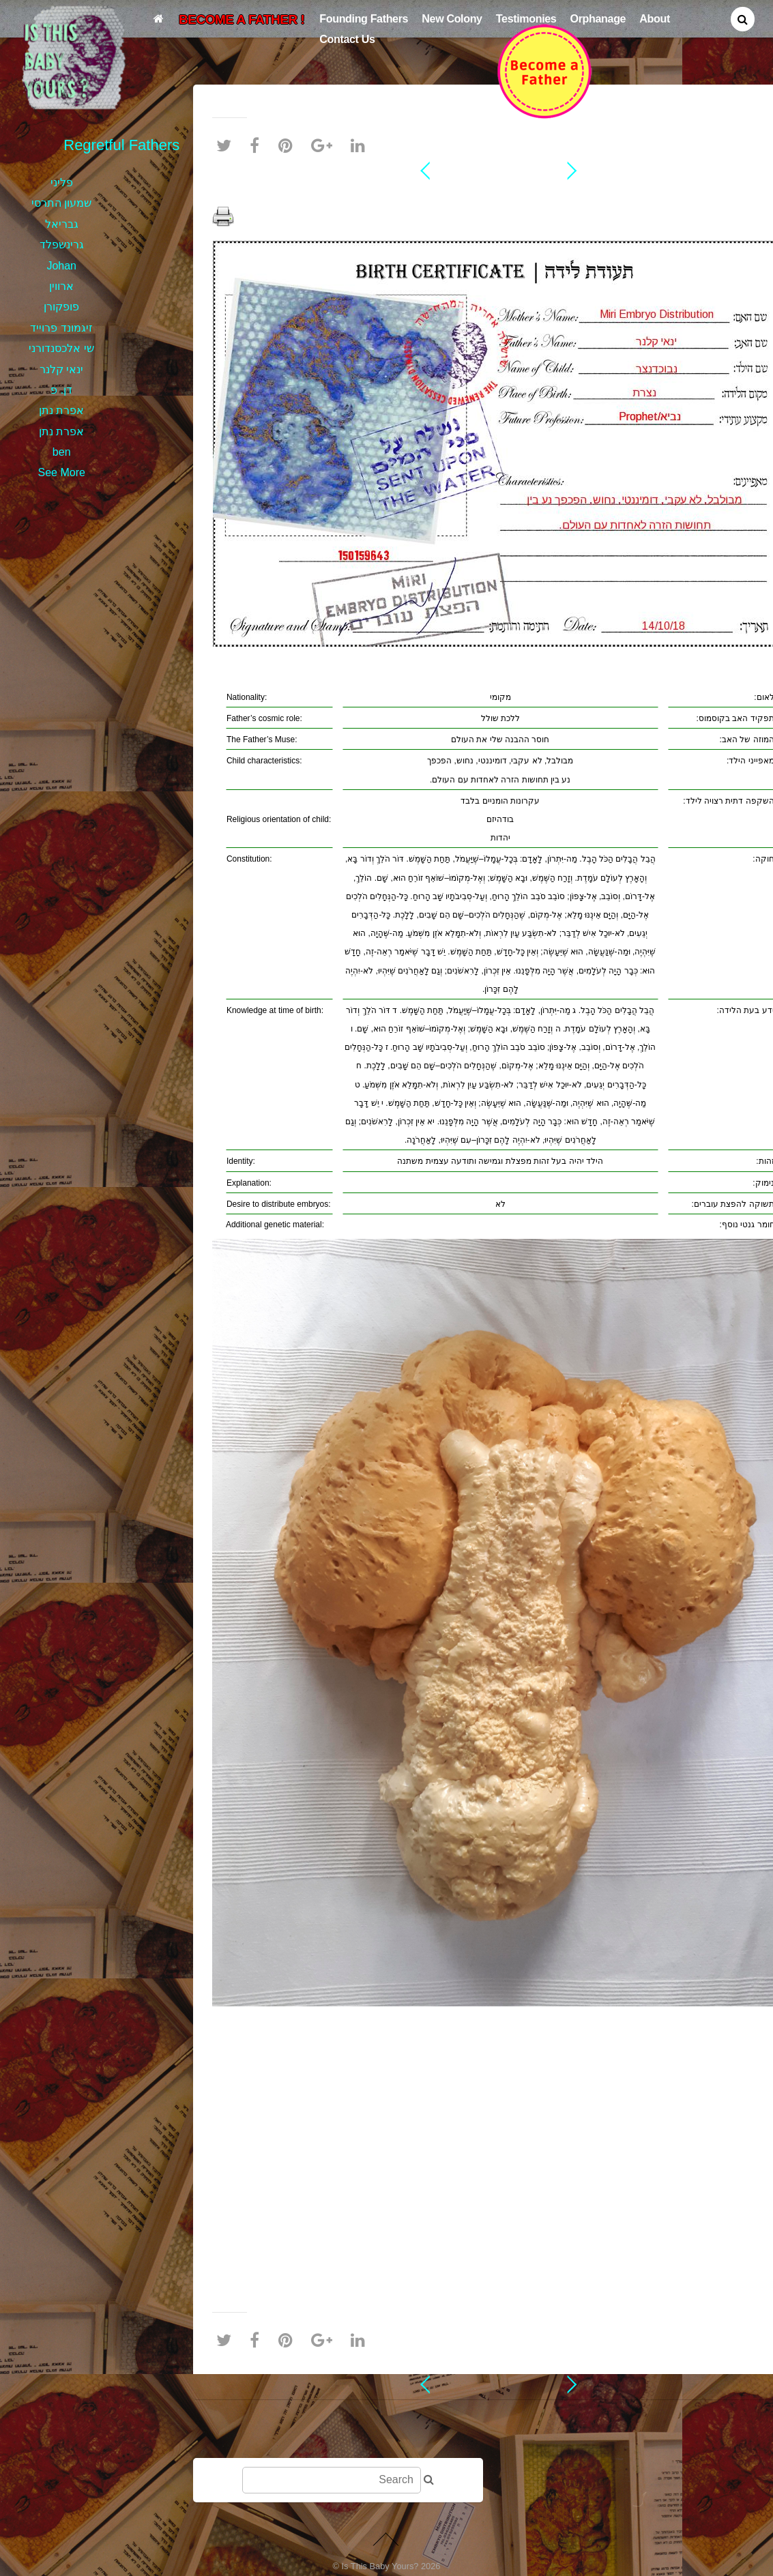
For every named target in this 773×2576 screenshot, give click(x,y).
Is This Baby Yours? (380, 2566)
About (654, 18)
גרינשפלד (62, 244)
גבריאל (61, 224)
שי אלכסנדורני (61, 348)
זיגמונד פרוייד (61, 328)
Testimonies (526, 18)
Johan (61, 266)
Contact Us (347, 39)
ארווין (61, 286)
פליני (61, 182)
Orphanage (598, 18)
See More (61, 472)
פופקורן (61, 306)
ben (62, 452)
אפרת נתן (61, 410)
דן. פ (61, 390)
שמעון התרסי (61, 203)
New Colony (452, 18)
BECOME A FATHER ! (241, 19)
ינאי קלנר (61, 369)
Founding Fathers (363, 18)
